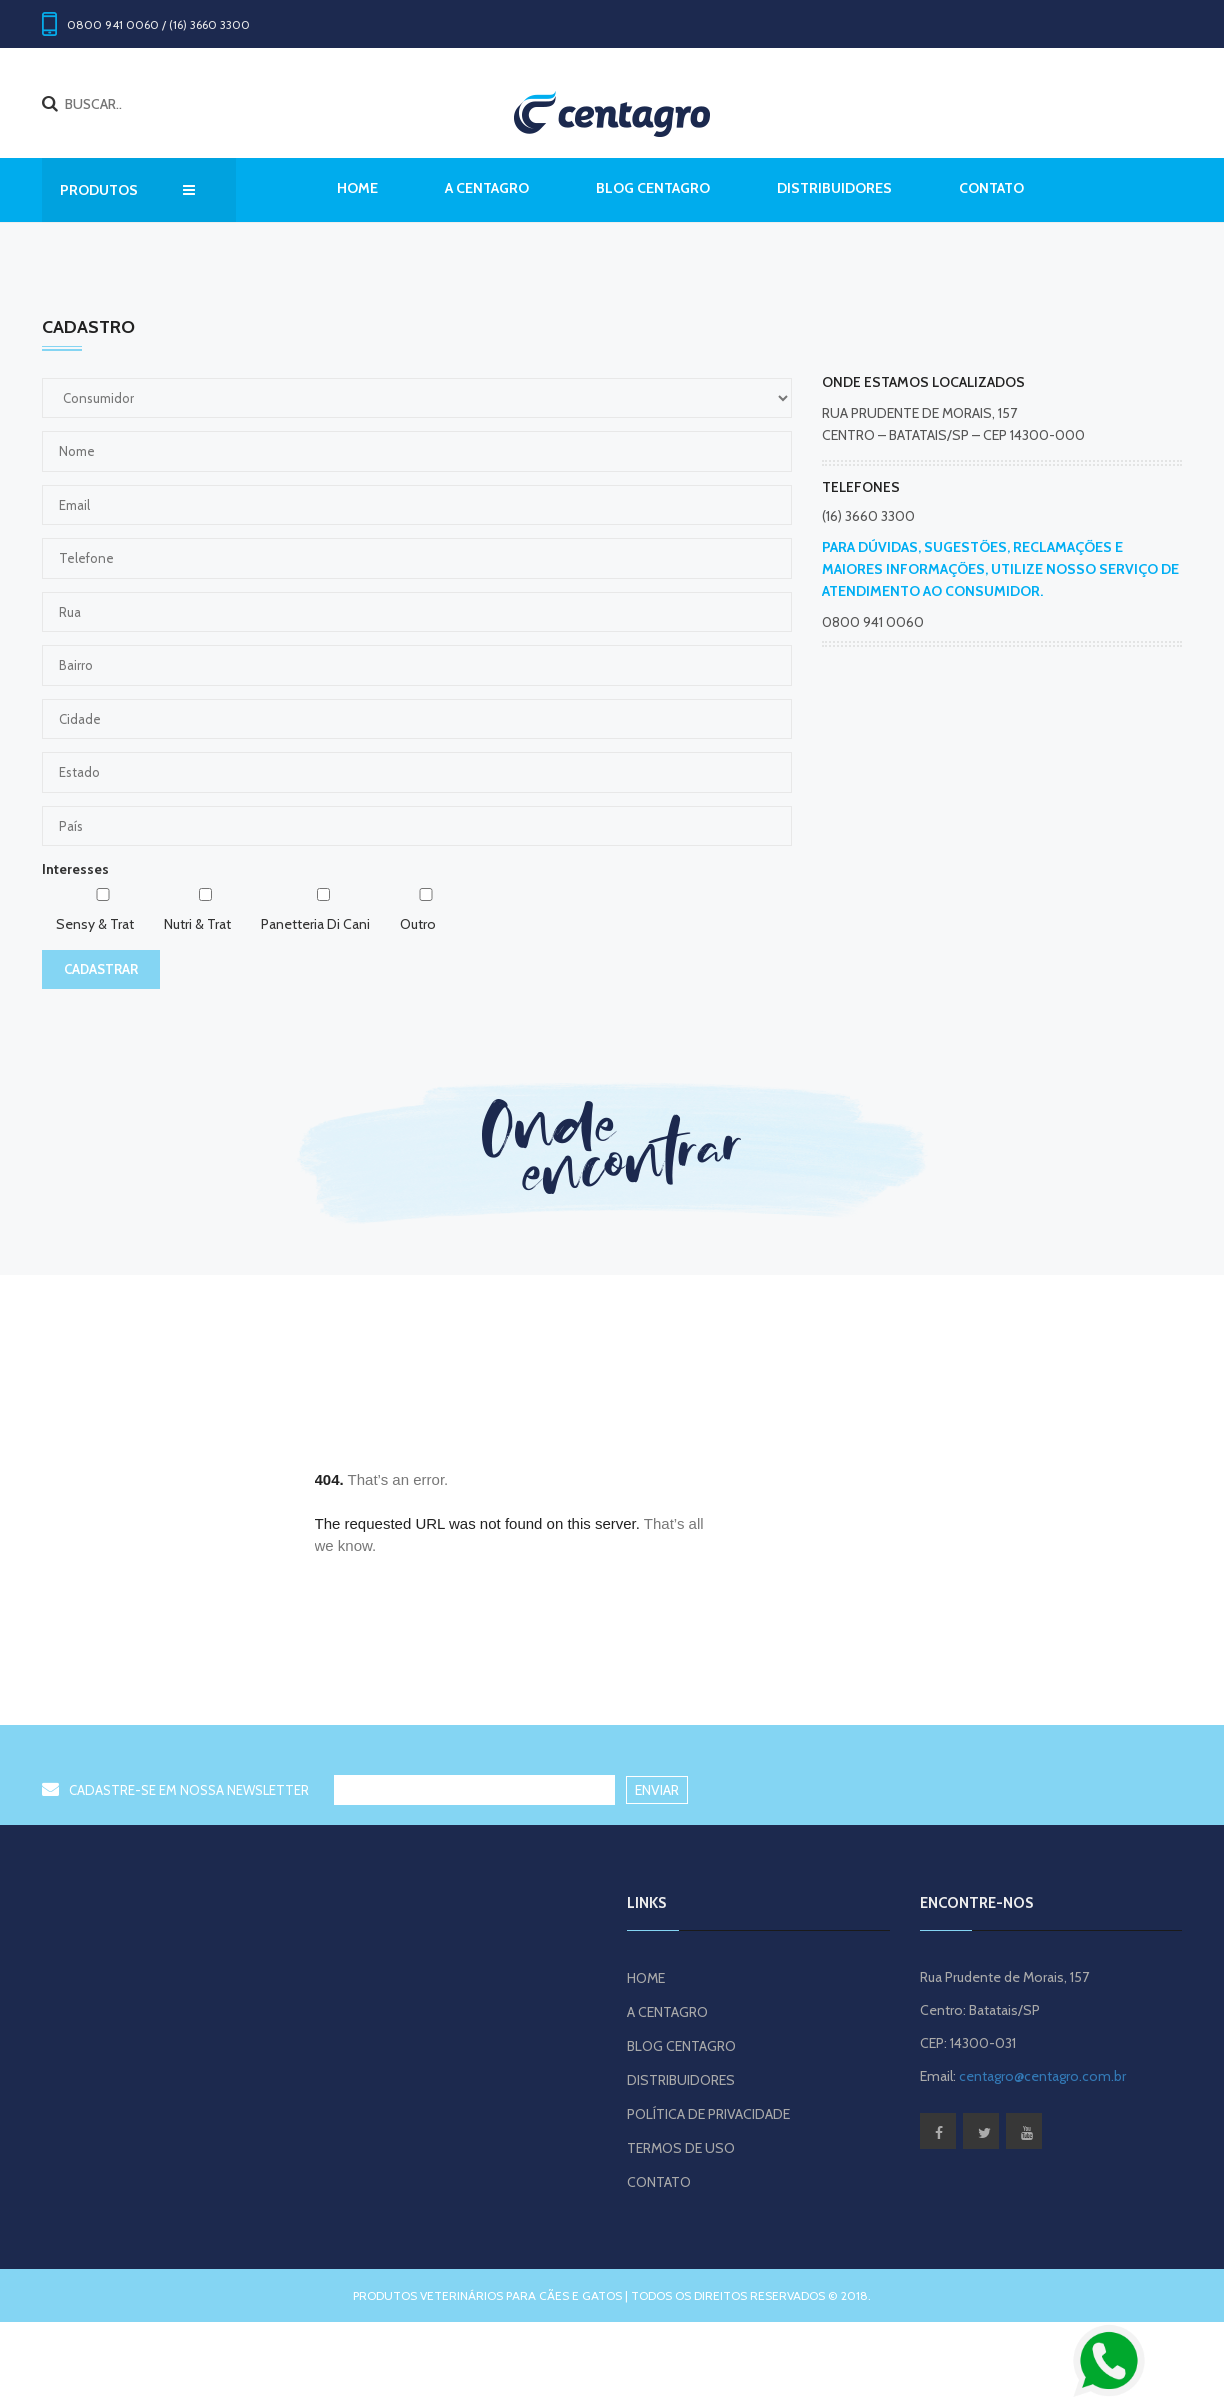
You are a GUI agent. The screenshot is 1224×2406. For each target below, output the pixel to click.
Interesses (75, 869)
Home (357, 188)
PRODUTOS (127, 190)
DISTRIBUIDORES (834, 188)
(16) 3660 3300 (868, 516)
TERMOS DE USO (681, 2148)
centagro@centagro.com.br (1042, 2076)
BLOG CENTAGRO (653, 188)
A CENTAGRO (487, 188)
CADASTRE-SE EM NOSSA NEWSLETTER (175, 1790)
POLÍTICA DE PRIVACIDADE (708, 2114)
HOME (646, 1978)
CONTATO (991, 188)
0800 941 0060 (873, 622)
